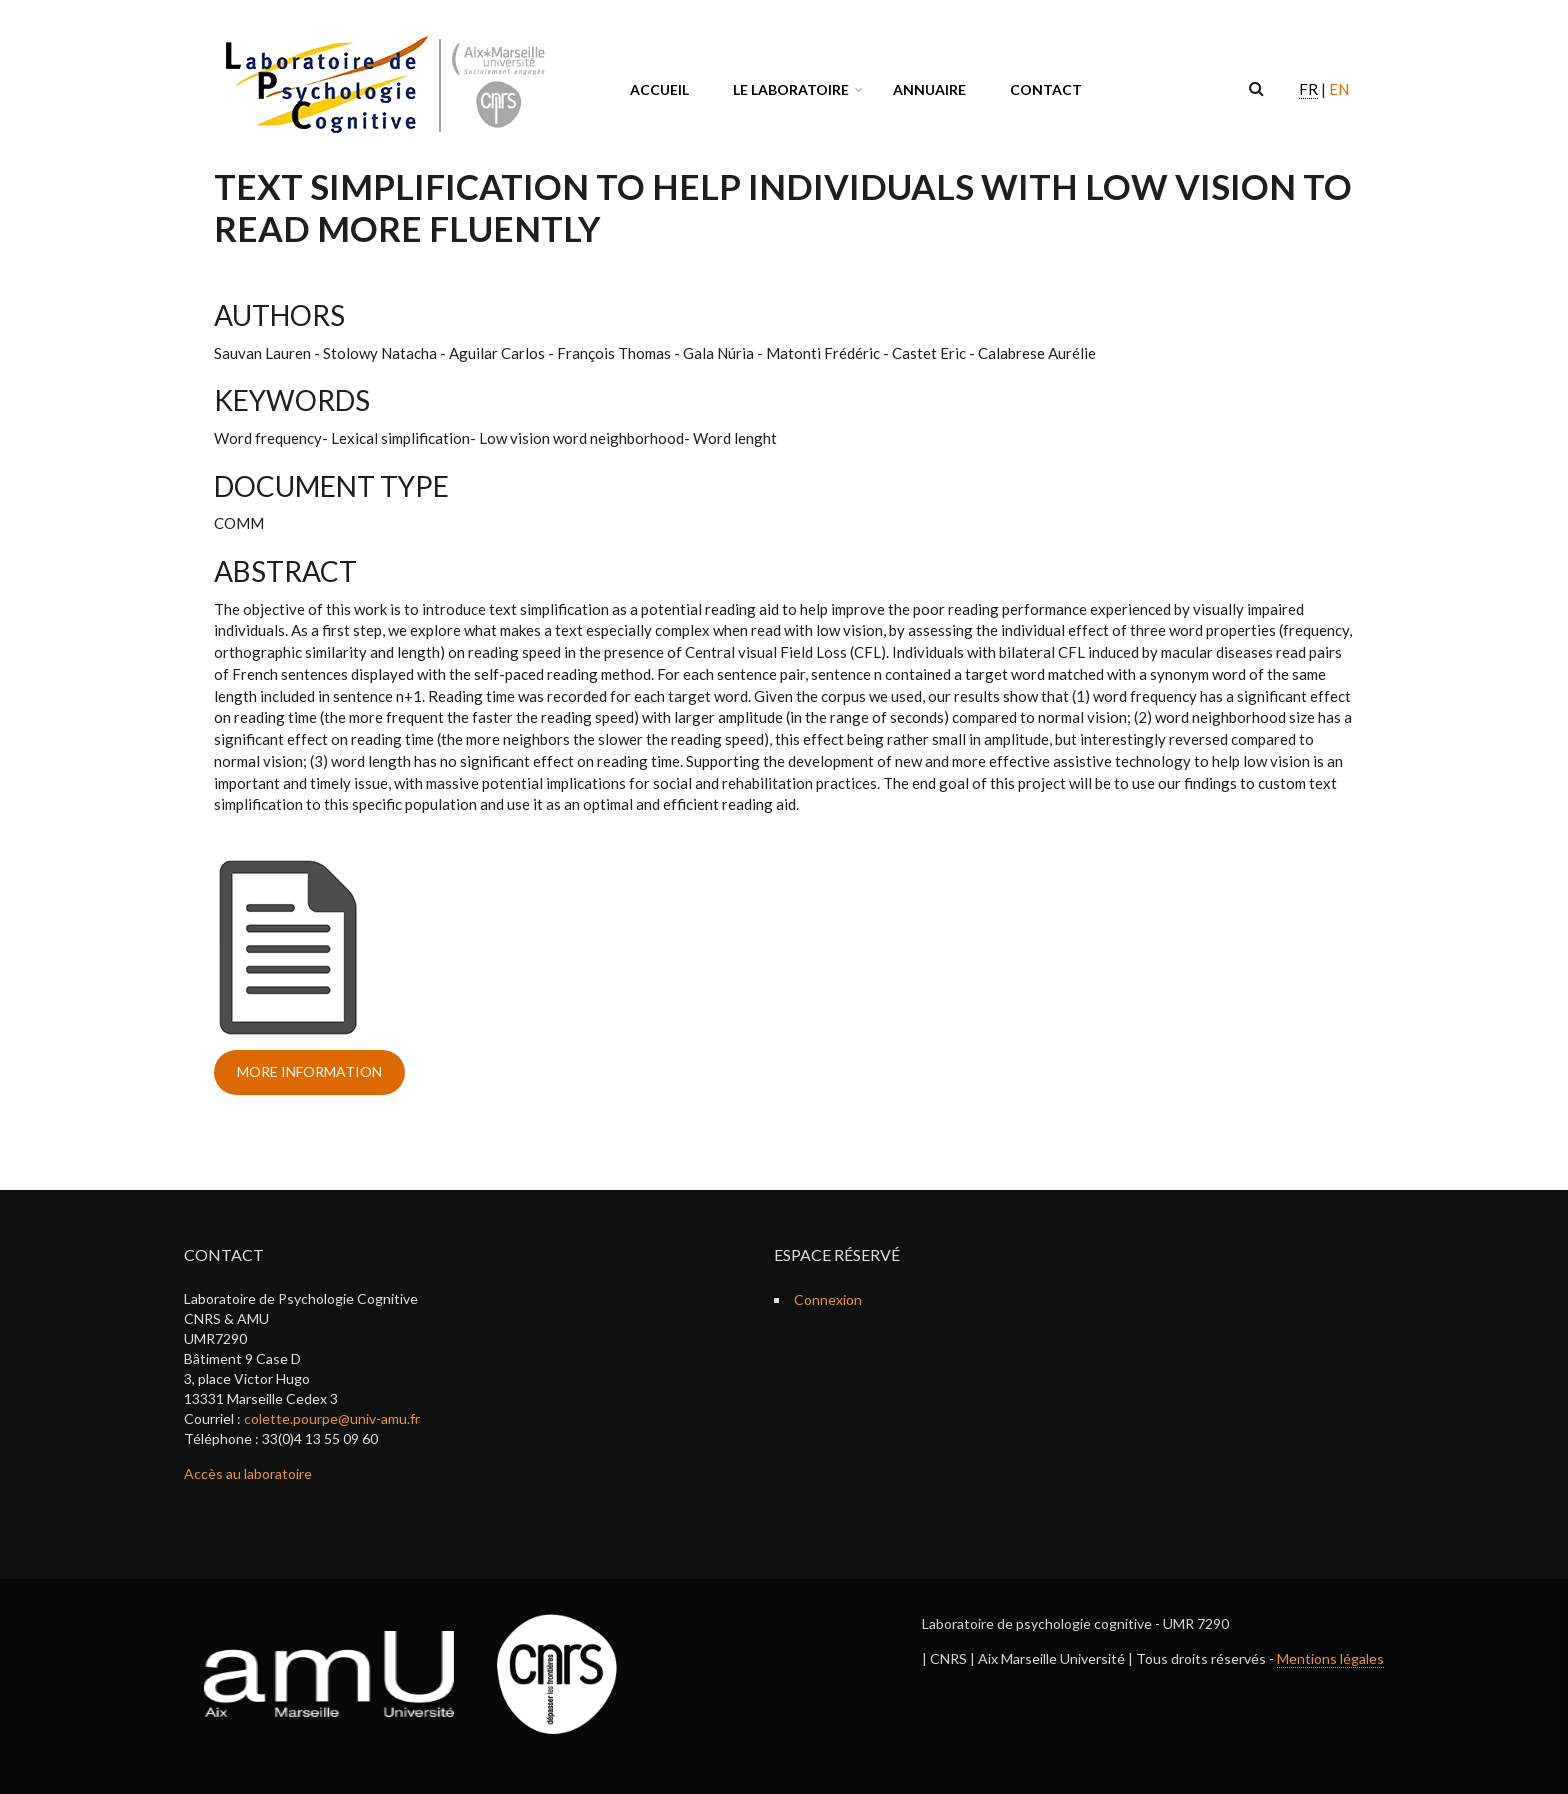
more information (309, 1071)
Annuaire (929, 89)
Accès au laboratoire (248, 1473)
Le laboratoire (791, 89)
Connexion (828, 1299)
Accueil (659, 89)
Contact (1046, 89)
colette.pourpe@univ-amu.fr (332, 1418)
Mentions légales (1330, 1658)
